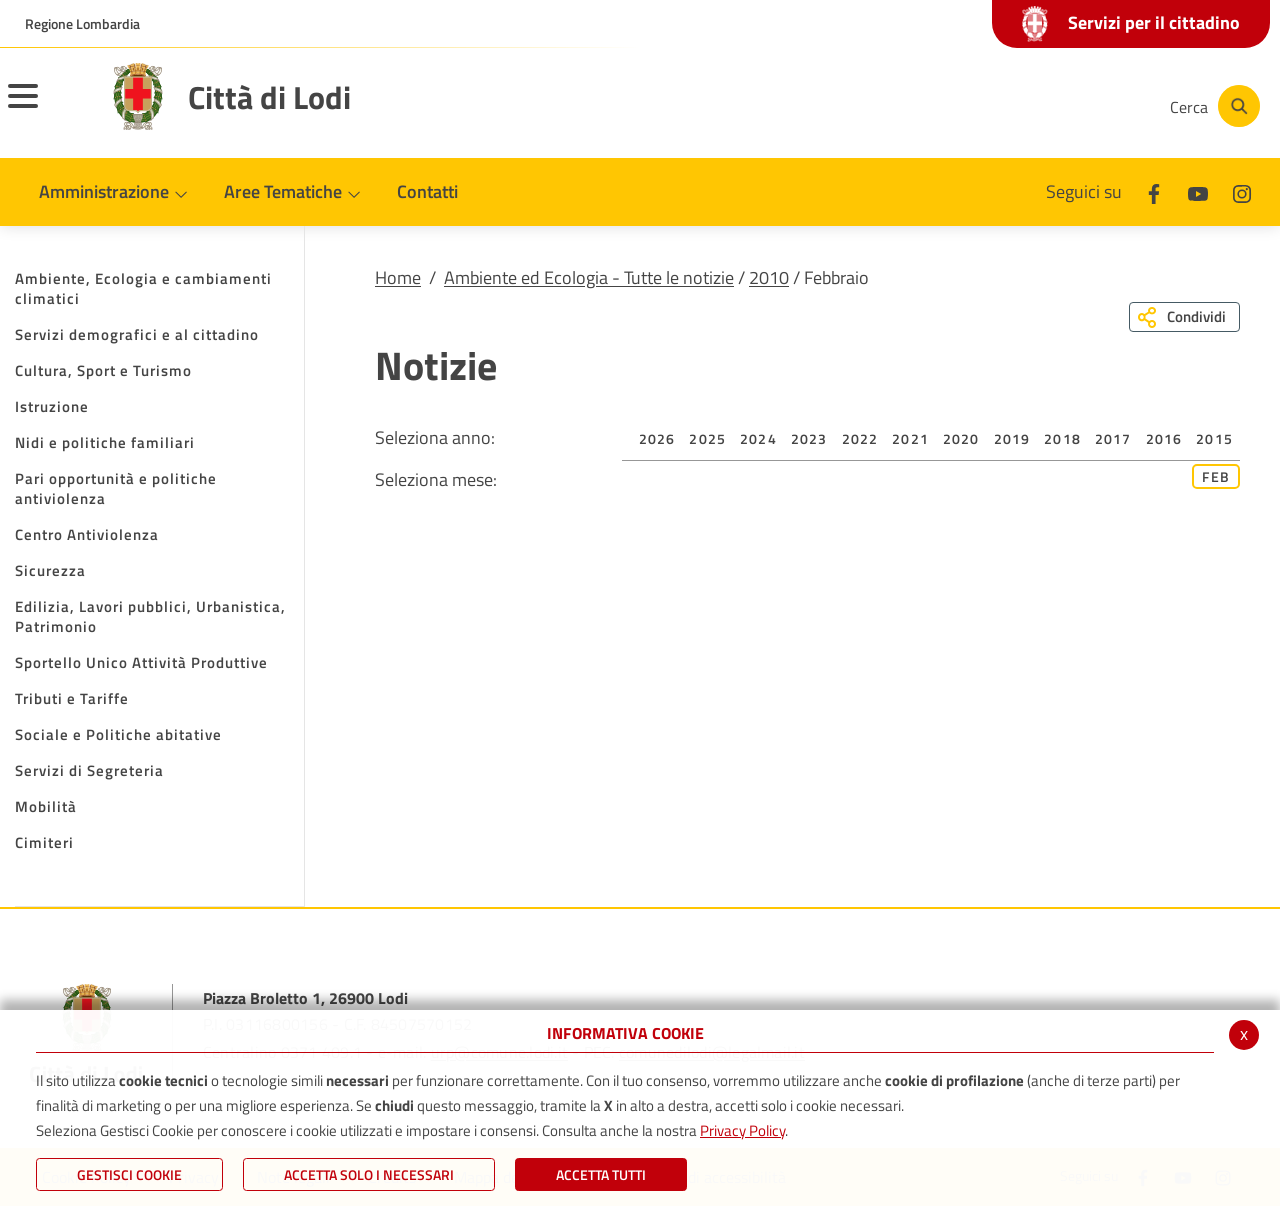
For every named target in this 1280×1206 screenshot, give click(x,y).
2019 (1012, 438)
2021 (910, 438)
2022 (860, 438)
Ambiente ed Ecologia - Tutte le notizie (589, 277)
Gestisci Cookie (129, 1174)
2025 (707, 438)
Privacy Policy (742, 1130)
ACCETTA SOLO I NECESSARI (369, 1174)
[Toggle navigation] (48, 109)
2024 (758, 438)
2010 (769, 277)
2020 (961, 438)
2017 (1113, 438)
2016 (1164, 438)
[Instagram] (1074, 106)
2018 (1062, 438)
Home (398, 277)
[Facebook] (954, 106)
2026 (657, 438)
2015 (1214, 438)
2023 (809, 438)
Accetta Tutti (601, 1174)
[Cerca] (1212, 106)
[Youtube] (1014, 106)
